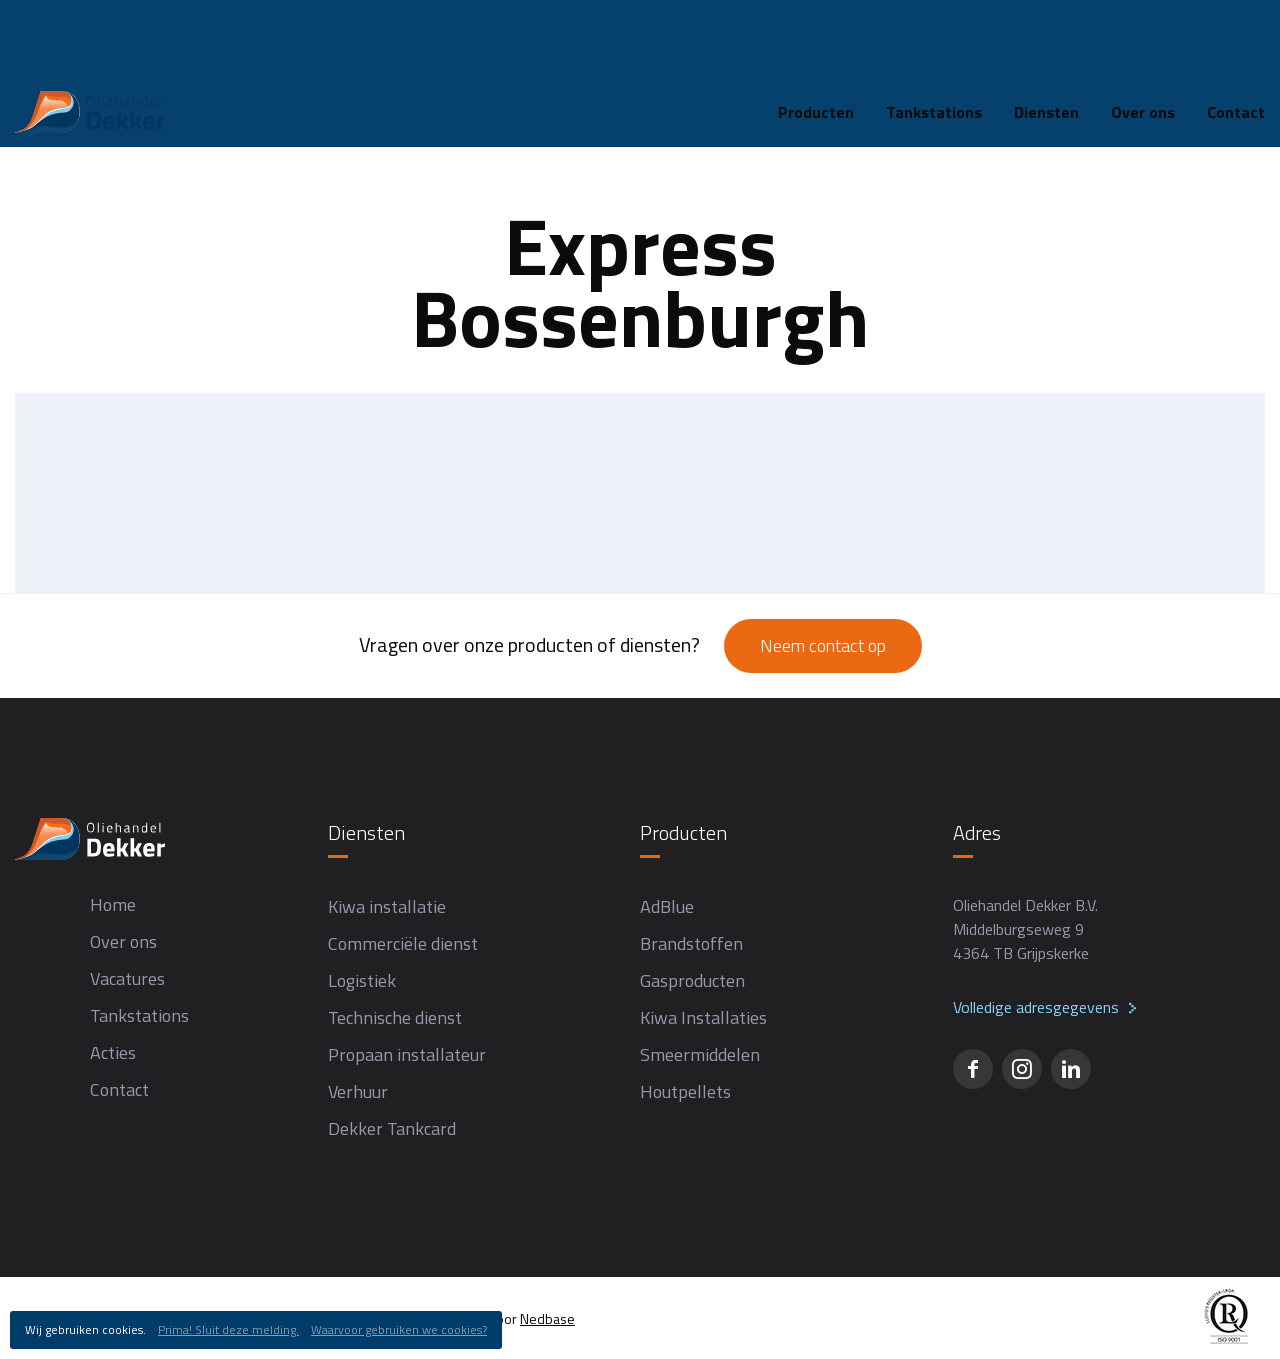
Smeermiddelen (700, 1054)
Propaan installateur (407, 1054)
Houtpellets (685, 1091)
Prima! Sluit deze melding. (228, 1329)
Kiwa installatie (387, 906)
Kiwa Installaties (703, 1017)
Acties (113, 1052)
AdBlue (667, 906)
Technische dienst (395, 1017)
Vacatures (127, 978)
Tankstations (934, 34)
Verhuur (358, 1091)
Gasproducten (692, 980)
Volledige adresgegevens (1036, 1007)
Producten (816, 34)
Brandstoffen (691, 943)
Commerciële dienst (403, 943)
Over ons (1143, 34)
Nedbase (547, 1318)
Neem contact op (823, 645)
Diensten (1046, 34)
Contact (119, 1089)
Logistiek (362, 980)
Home (35, 97)
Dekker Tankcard (392, 1128)
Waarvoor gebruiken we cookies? (399, 1329)
